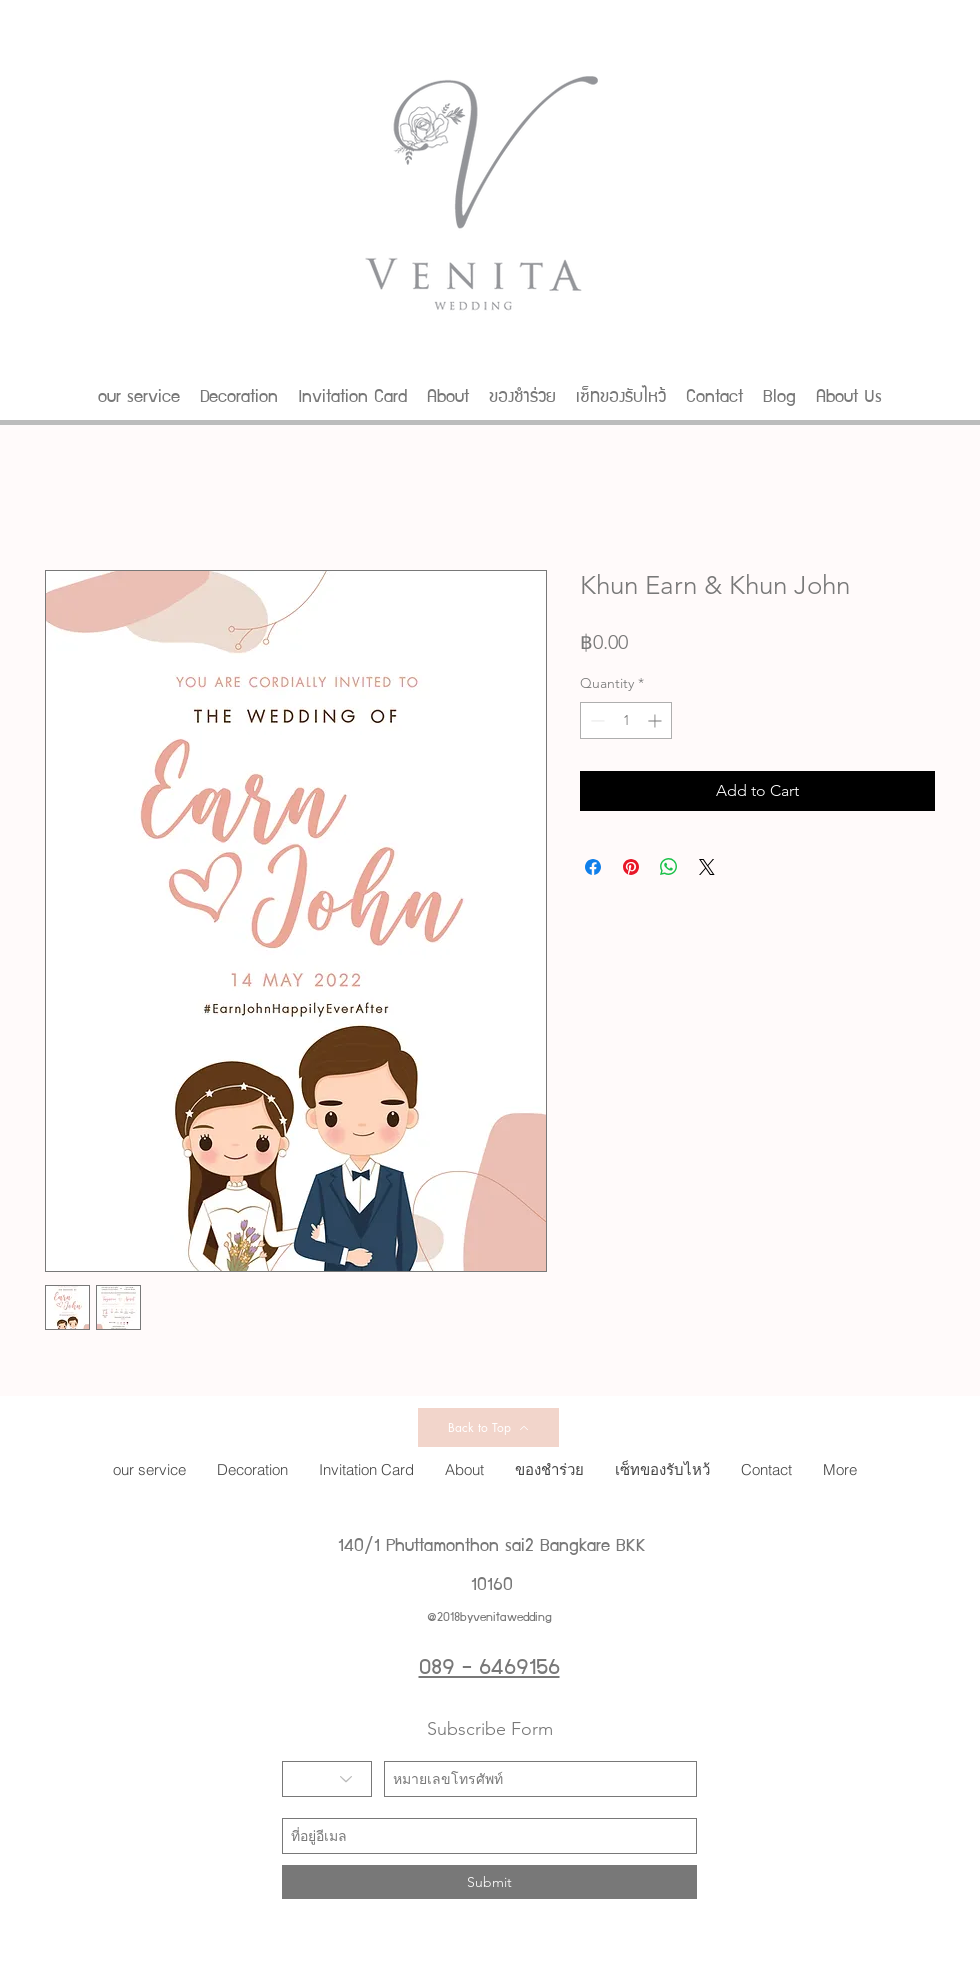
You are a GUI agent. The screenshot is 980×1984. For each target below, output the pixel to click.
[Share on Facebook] (593, 867)
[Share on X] (707, 867)
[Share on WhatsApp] (669, 867)
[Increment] (656, 720)
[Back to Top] (488, 1427)
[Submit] (489, 1882)
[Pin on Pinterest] (631, 867)
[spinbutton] (626, 720)
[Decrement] (595, 720)
